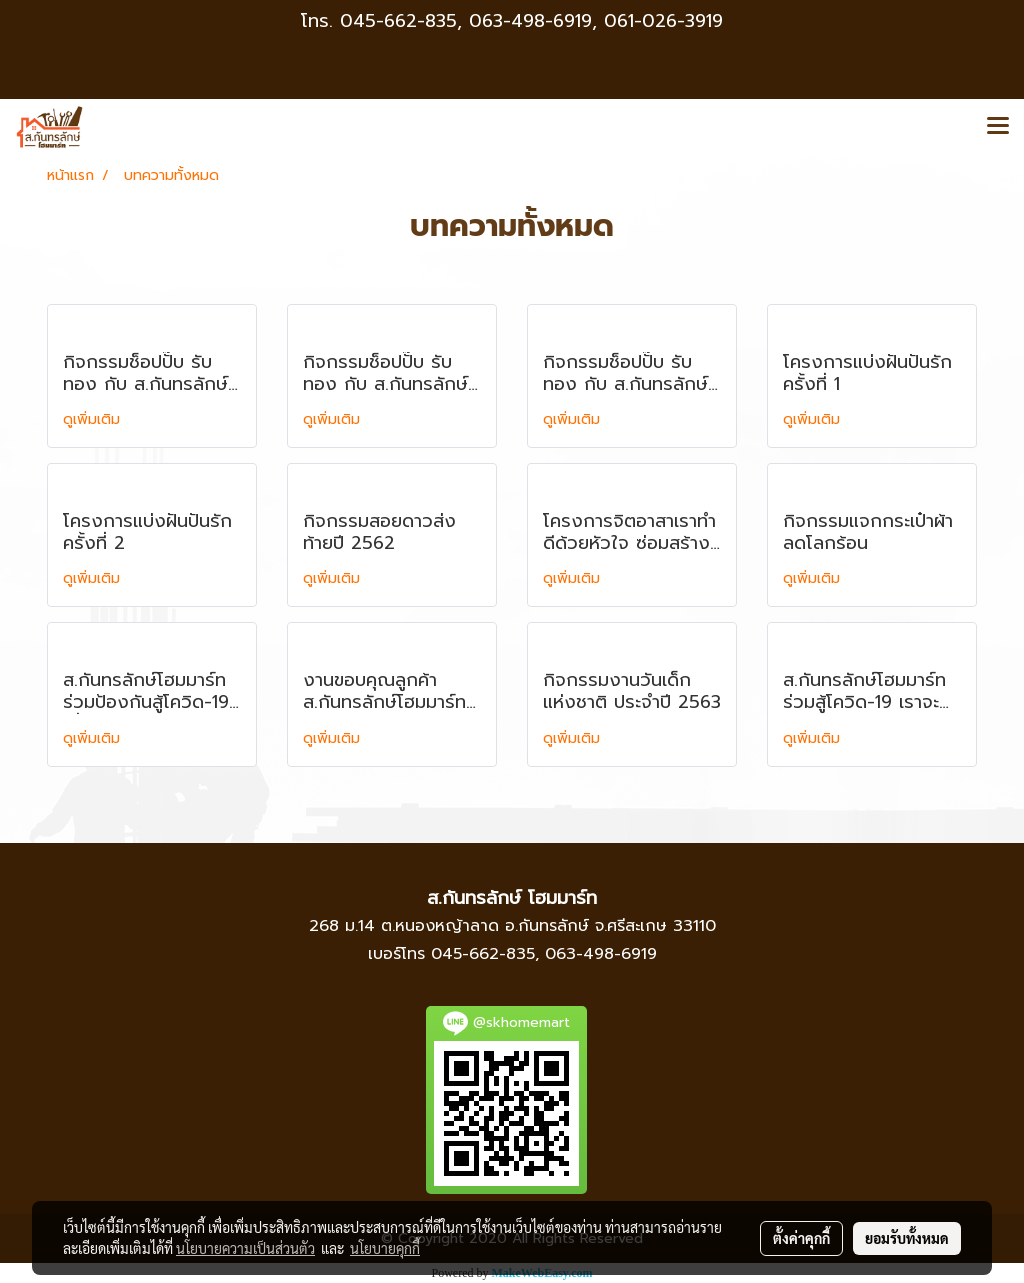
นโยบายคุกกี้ (385, 1248)
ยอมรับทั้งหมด (907, 1238)
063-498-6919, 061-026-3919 (596, 21)
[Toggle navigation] (998, 127)
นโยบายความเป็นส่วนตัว (245, 1248)
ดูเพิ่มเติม (94, 419)
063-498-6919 (601, 954)
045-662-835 (398, 21)
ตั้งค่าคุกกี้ (801, 1238)
